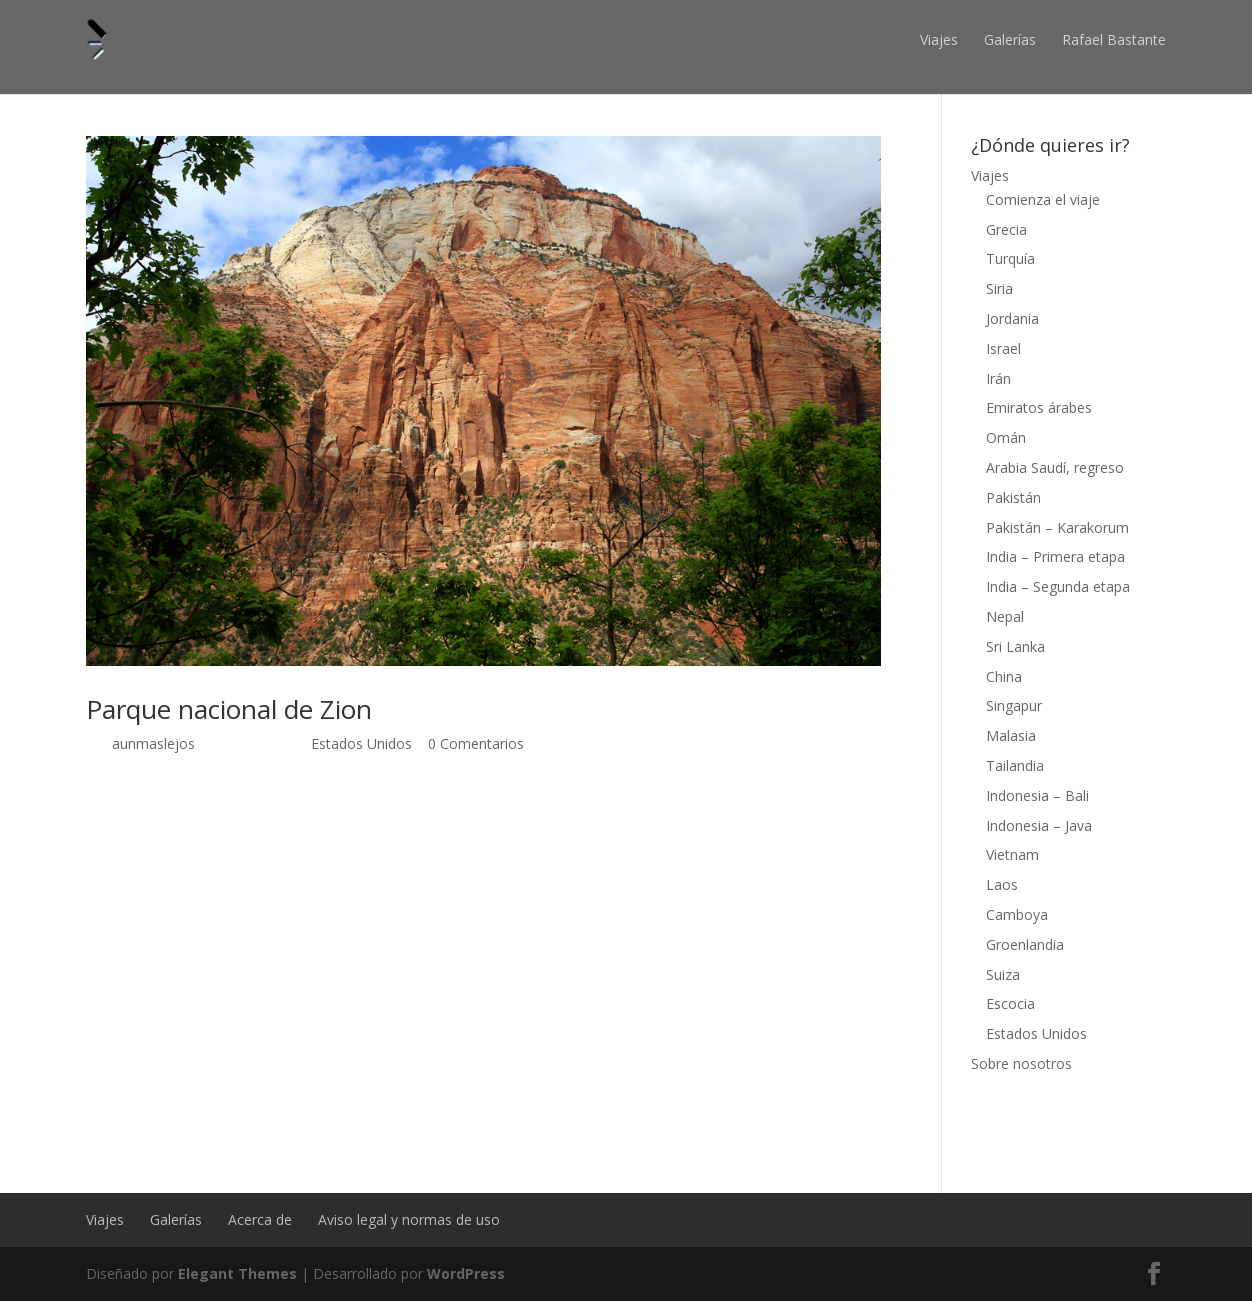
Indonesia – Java (1039, 825)
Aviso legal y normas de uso (409, 1219)
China (1004, 676)
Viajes (939, 39)
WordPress (466, 1273)
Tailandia (1015, 765)
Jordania (1012, 318)
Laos (1002, 884)
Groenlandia (1025, 944)
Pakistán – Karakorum (1057, 527)
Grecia (1006, 229)
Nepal (1005, 616)
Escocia (1010, 1003)
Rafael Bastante (1114, 39)
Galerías (1010, 39)
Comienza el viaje (1043, 199)
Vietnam (1012, 854)
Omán (1006, 437)
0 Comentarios (476, 743)
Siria (999, 288)
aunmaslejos (153, 743)
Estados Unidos (361, 743)
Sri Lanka (1015, 646)
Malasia (1011, 735)
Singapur (1014, 705)
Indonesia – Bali (1037, 795)
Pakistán (1013, 497)
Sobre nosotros (1021, 1063)
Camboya (1017, 914)
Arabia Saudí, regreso (1055, 467)
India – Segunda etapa (1058, 586)
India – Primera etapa (1055, 556)
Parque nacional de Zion (229, 709)
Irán (998, 378)
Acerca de (260, 1219)
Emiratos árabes (1039, 407)
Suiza (1003, 974)
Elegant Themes (237, 1273)
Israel (1003, 348)
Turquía (1010, 258)
